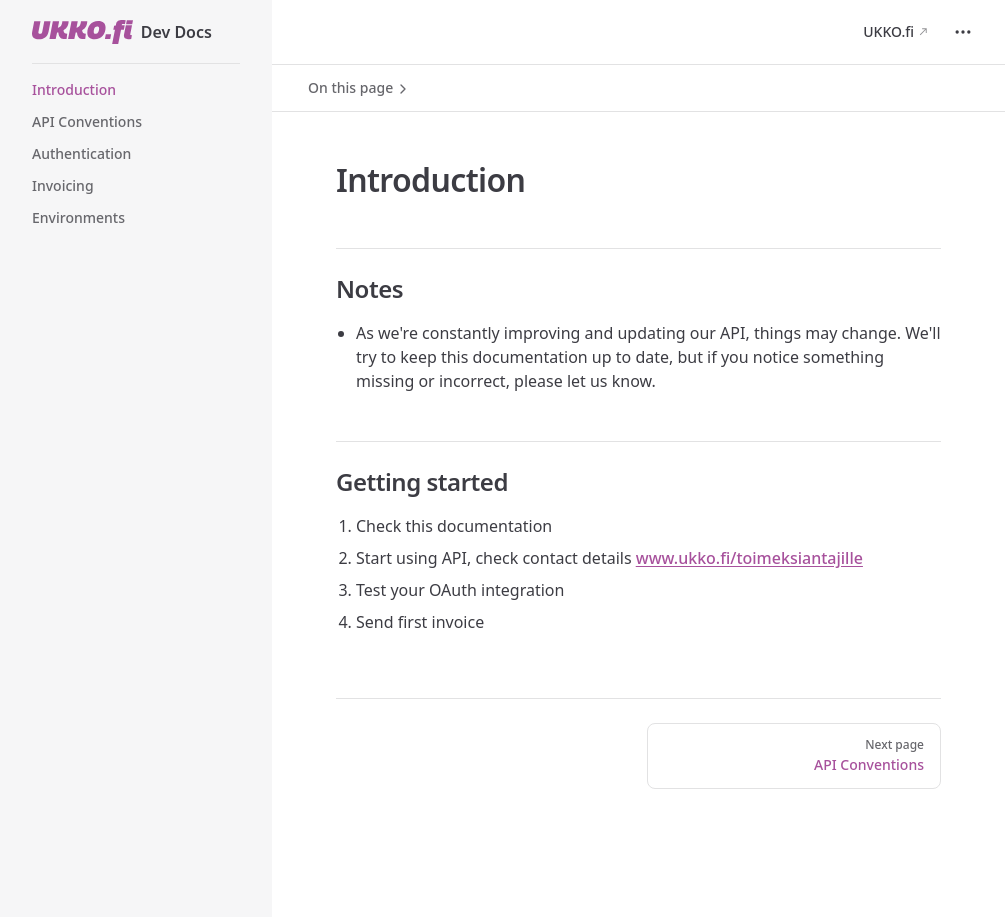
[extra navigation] (963, 32)
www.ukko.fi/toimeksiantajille (749, 558)
